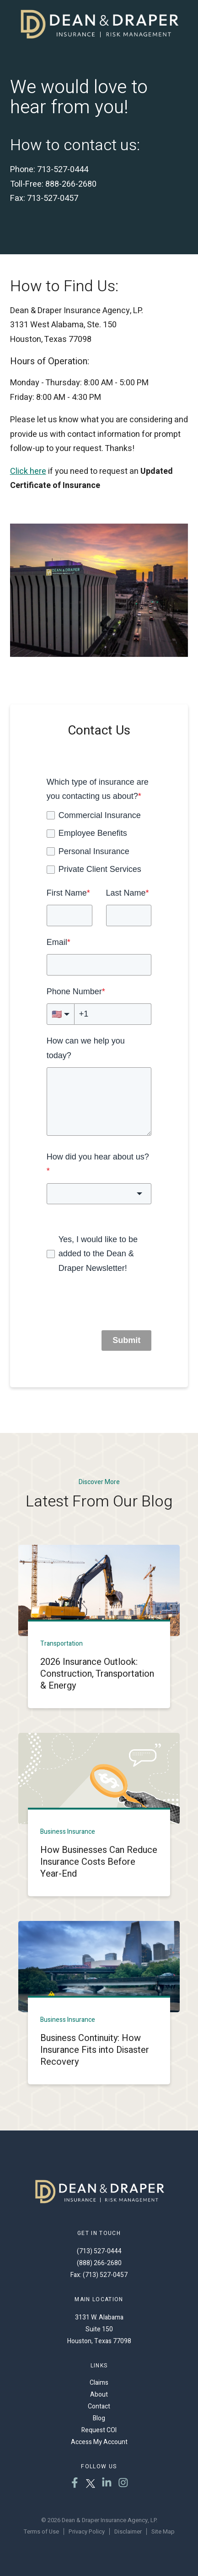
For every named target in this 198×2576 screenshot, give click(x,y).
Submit (126, 1340)
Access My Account (99, 2442)
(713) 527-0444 (99, 2251)
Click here (28, 471)
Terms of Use (41, 2531)
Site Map (163, 2531)
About (99, 2394)
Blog (99, 2418)
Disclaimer (128, 2531)
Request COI (99, 2430)
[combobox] (99, 1194)
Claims (99, 2382)
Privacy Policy (87, 2531)
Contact (99, 2406)
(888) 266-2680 (99, 2263)
